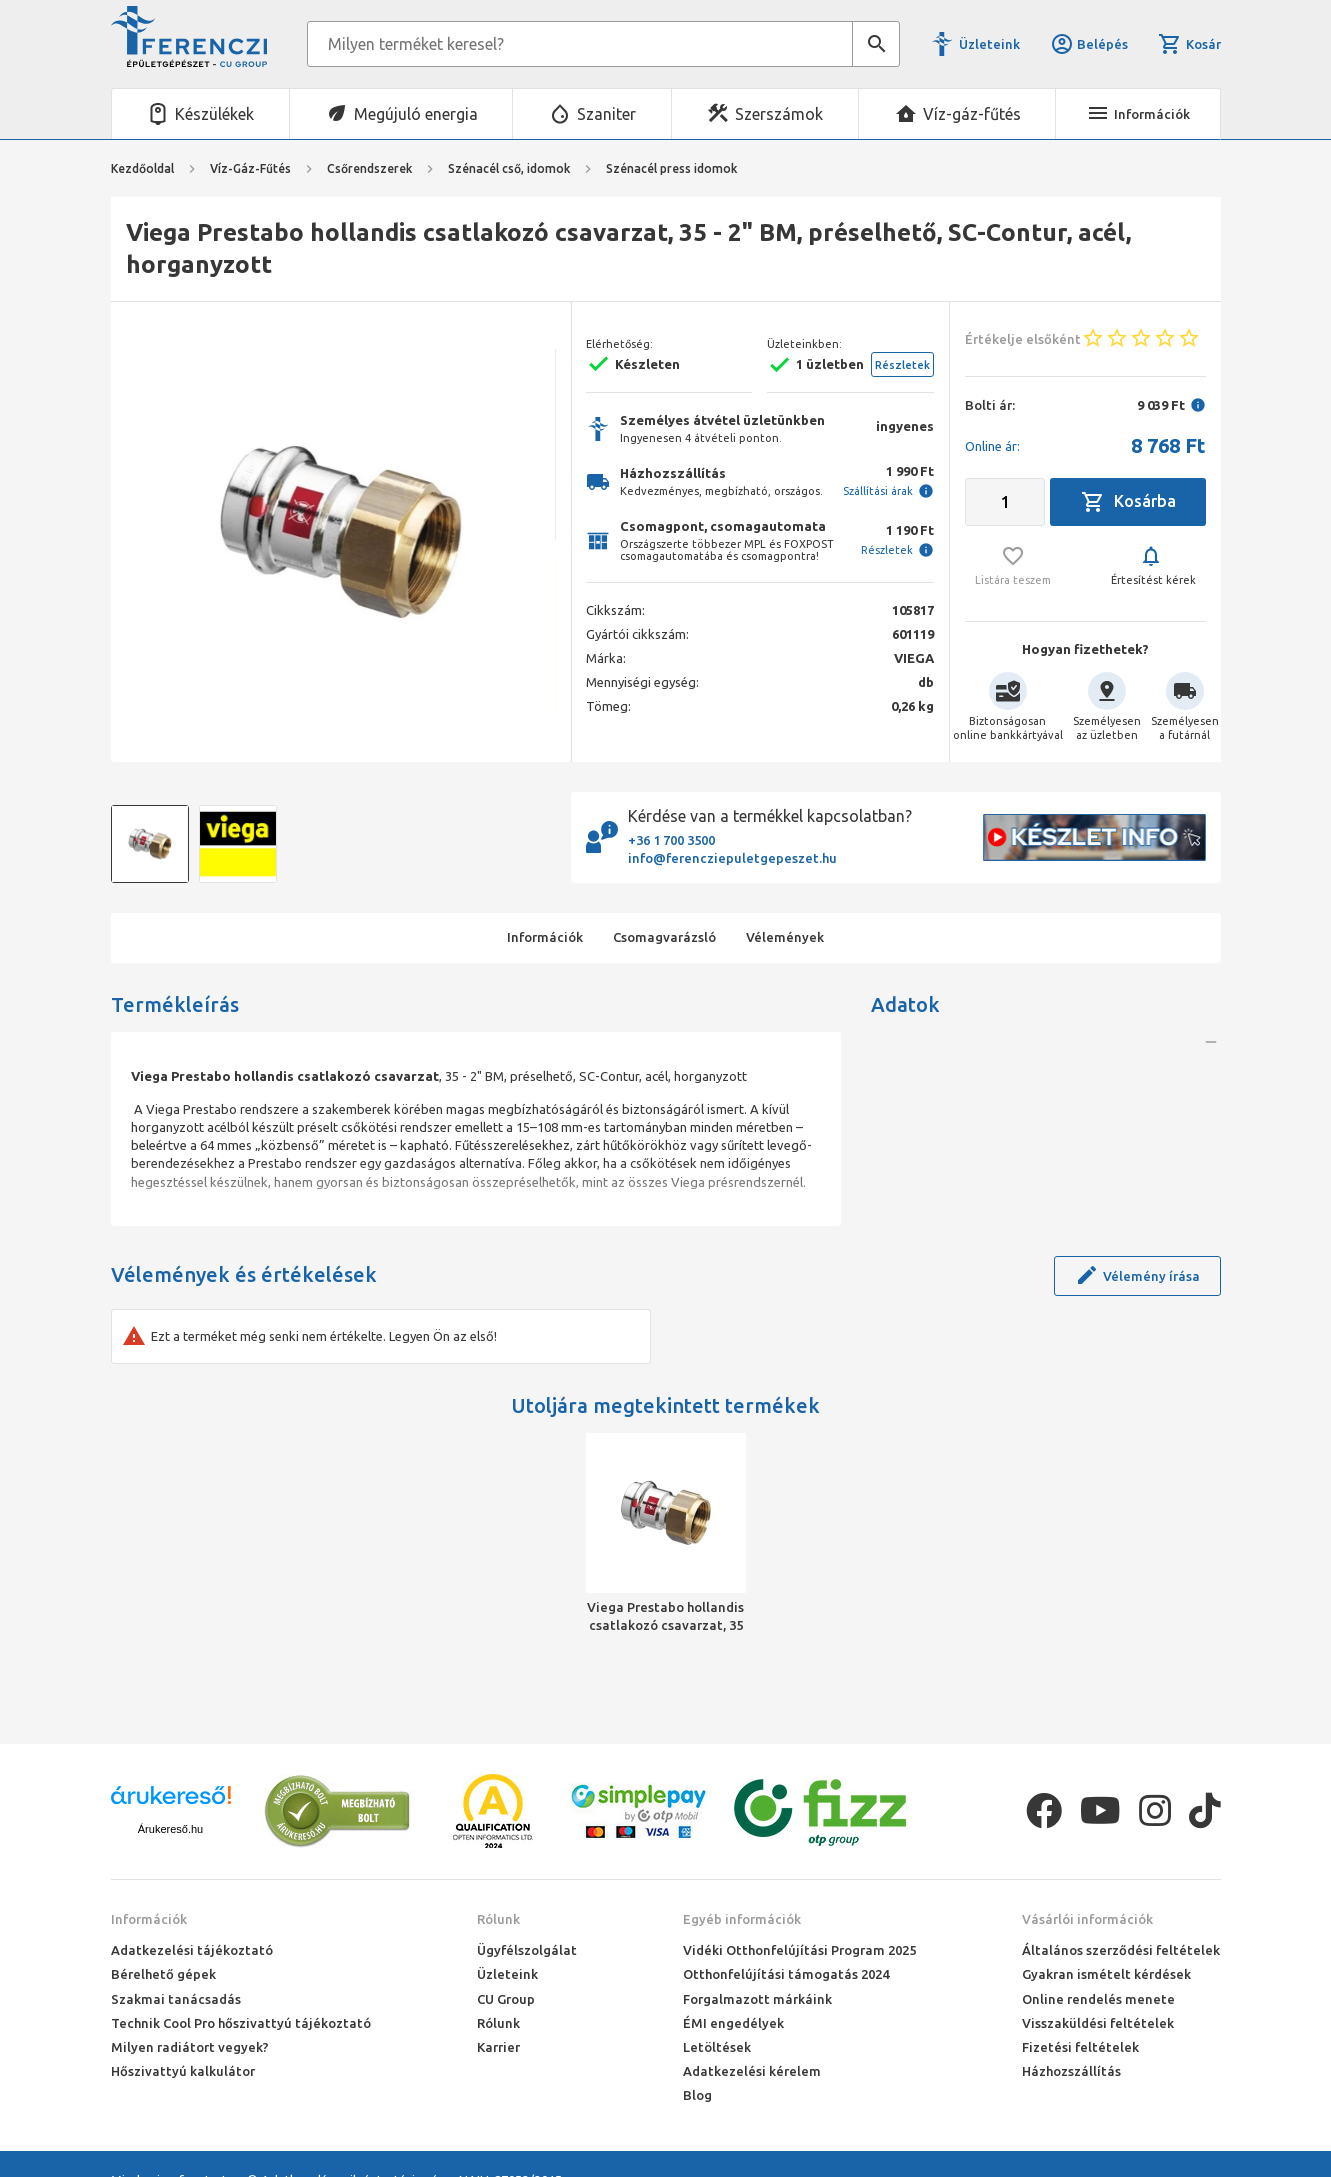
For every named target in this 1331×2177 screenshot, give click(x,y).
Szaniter (606, 114)
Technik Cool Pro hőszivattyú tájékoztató (241, 2023)
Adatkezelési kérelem (752, 2071)
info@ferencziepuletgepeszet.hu (732, 858)
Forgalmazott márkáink (757, 1999)
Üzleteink (989, 44)
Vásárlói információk (1087, 1919)
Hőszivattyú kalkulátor (183, 2071)
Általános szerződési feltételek (1121, 1950)
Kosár (1189, 44)
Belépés (1089, 44)
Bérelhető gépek (163, 1974)
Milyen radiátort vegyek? (190, 2047)
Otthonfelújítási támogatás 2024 (786, 1974)
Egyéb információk (742, 1919)
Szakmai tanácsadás (176, 1999)
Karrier (498, 2047)
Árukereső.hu (170, 1829)
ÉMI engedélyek (733, 2023)
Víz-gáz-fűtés (972, 114)
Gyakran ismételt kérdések (1106, 1974)
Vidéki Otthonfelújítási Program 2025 (799, 1950)
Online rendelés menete (1098, 1999)
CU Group (506, 1999)
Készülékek (214, 114)
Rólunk (498, 1919)
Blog (697, 2095)
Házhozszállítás (1071, 2071)
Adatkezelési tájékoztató (192, 1950)
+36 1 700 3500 (671, 840)
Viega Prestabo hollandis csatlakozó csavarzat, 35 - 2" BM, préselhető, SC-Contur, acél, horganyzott (665, 1617)
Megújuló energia (416, 114)
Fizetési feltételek (1080, 2047)
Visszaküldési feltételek (1098, 2023)
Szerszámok (779, 114)
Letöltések (717, 2047)
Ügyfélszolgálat (527, 1950)
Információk (149, 1919)
